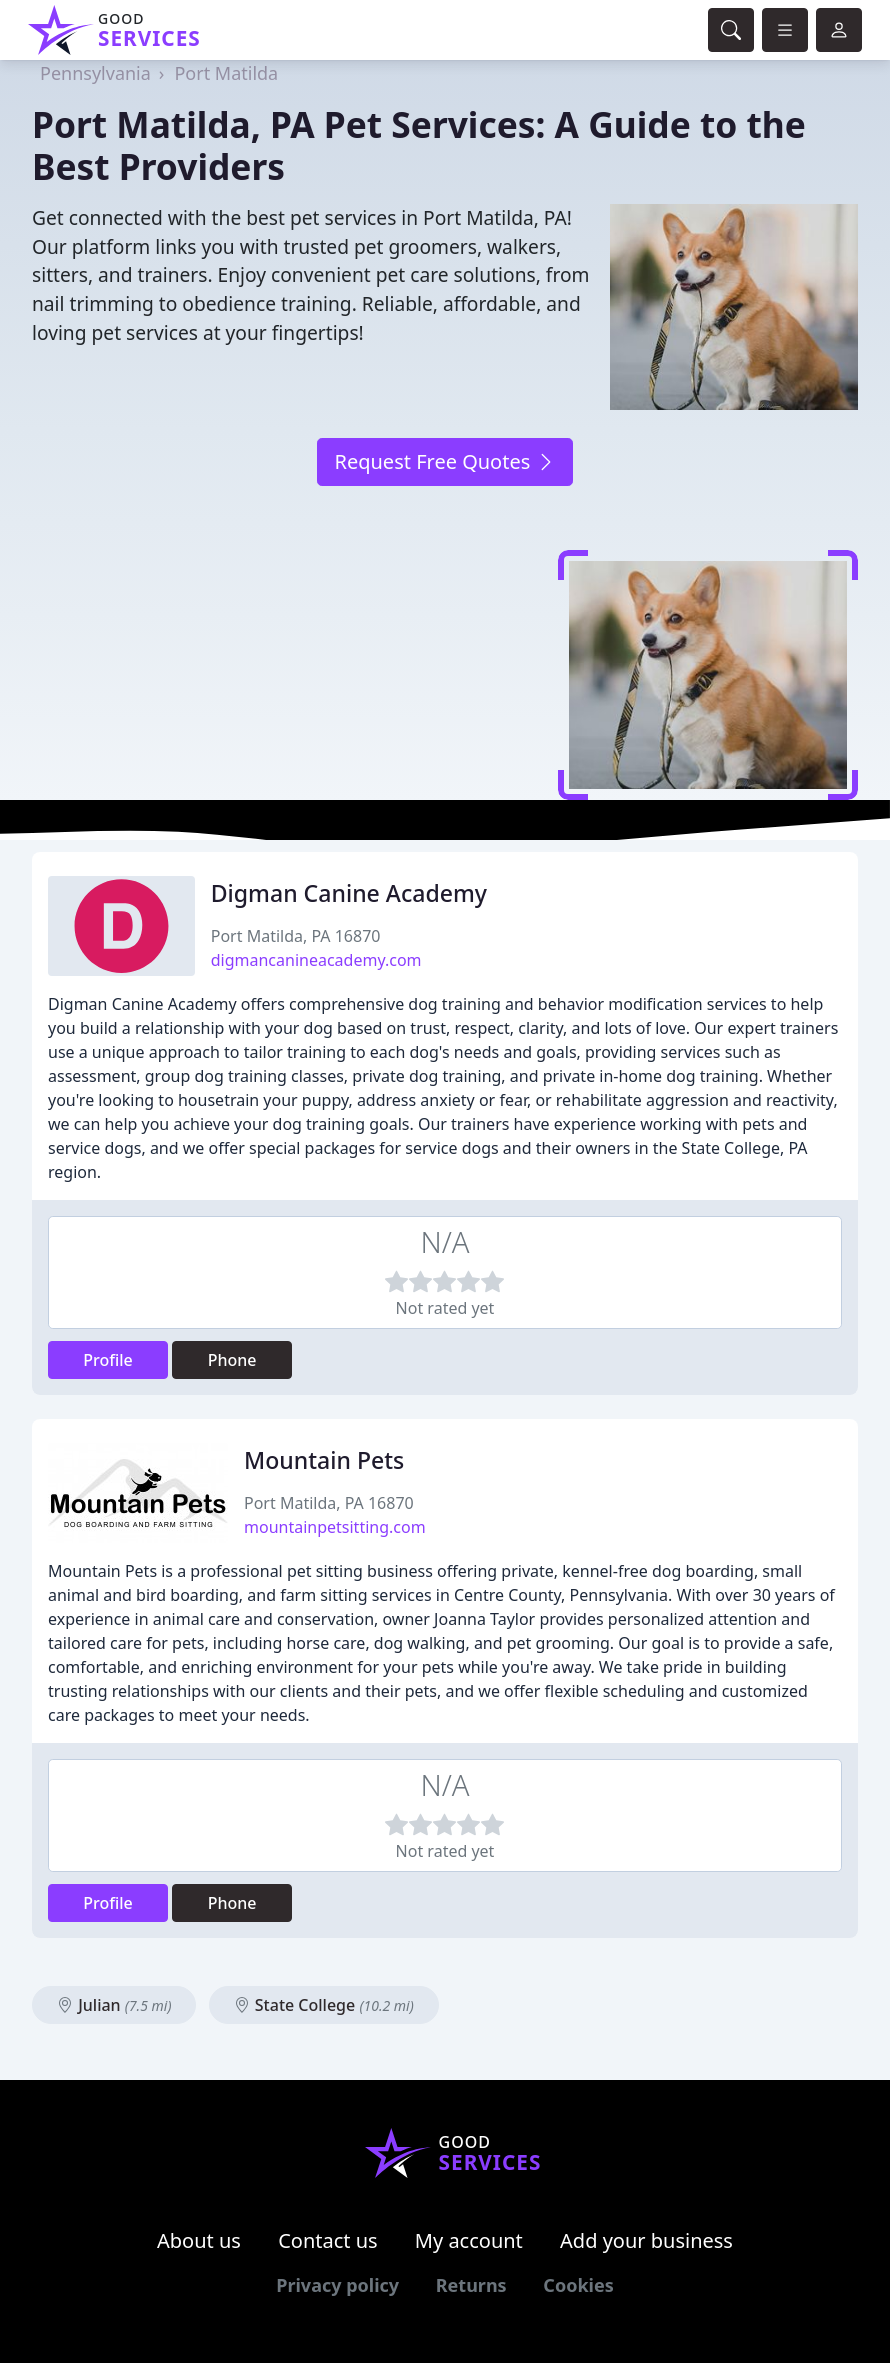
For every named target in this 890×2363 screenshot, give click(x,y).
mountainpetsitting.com (335, 1527)
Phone (232, 1360)
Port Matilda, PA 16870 (296, 936)
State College (324, 2005)
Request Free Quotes (444, 461)
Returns (471, 2285)
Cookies (578, 2285)
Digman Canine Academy (349, 893)
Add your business (646, 2240)
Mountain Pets (324, 1460)
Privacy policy (337, 2285)
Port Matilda (226, 73)
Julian (114, 2005)
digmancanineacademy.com (316, 960)
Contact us (328, 2240)
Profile (108, 1360)
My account (469, 2240)
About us (199, 2240)
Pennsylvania (95, 73)
